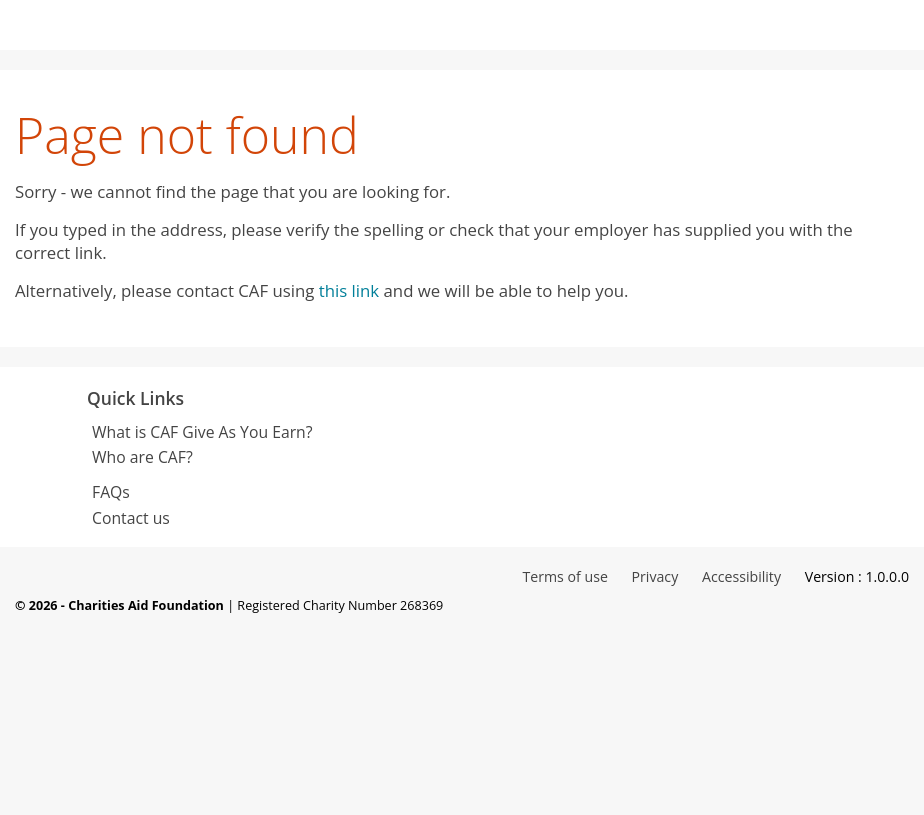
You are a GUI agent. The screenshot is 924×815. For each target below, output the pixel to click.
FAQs (111, 492)
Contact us (131, 518)
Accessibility (741, 576)
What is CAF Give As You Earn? (202, 432)
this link (349, 290)
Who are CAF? (142, 457)
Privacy (657, 576)
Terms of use (564, 576)
